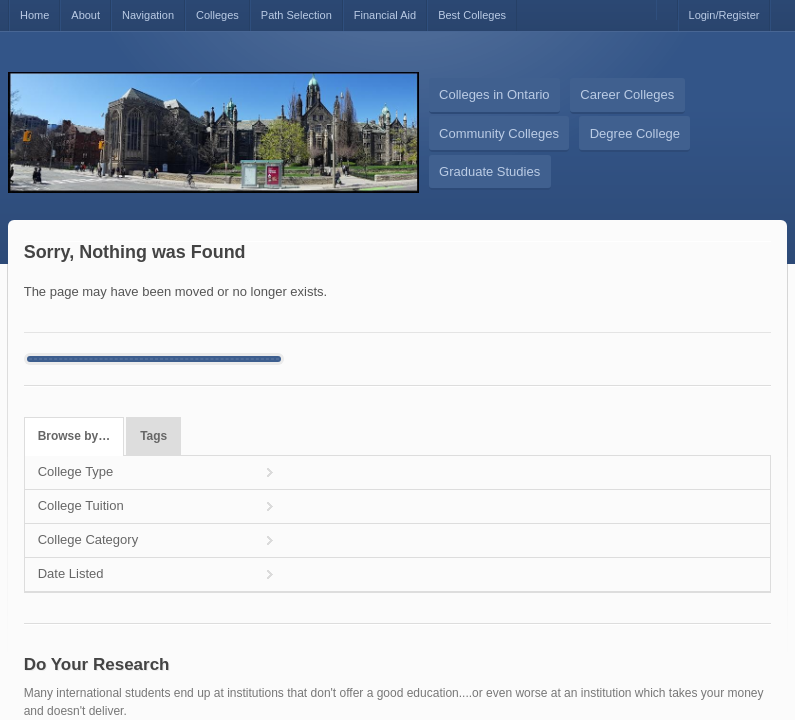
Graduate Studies (489, 171)
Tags (153, 436)
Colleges (217, 15)
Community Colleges (499, 133)
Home (34, 15)
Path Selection (296, 15)
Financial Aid (385, 15)
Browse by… (74, 436)
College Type (76, 471)
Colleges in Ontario (494, 94)
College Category (88, 539)
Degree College (635, 133)
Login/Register (724, 15)
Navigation (148, 15)
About (85, 15)
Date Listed (71, 573)
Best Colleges (472, 15)
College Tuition (81, 505)
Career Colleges (627, 94)
